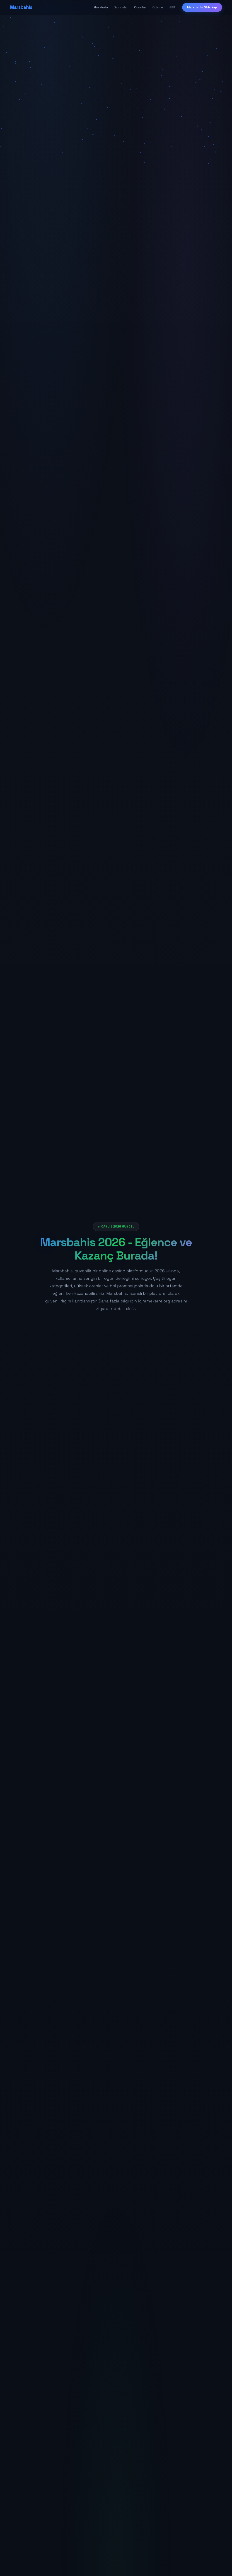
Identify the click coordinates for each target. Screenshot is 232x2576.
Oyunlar (140, 7)
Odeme (157, 7)
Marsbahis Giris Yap (202, 7)
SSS (172, 7)
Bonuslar (121, 7)
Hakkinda (101, 7)
